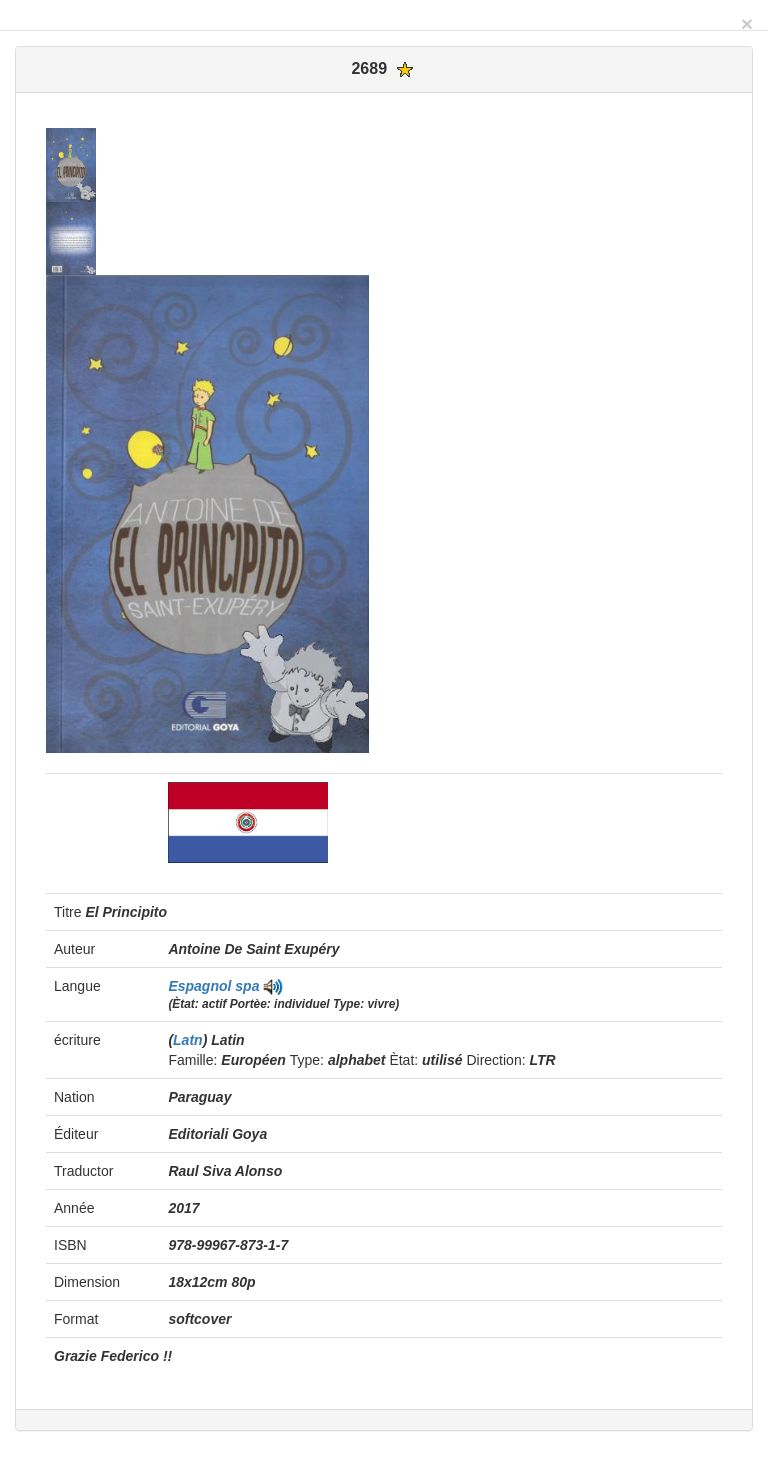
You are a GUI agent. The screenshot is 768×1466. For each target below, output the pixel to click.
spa (247, 986)
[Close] (747, 23)
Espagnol (201, 986)
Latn (188, 1040)
